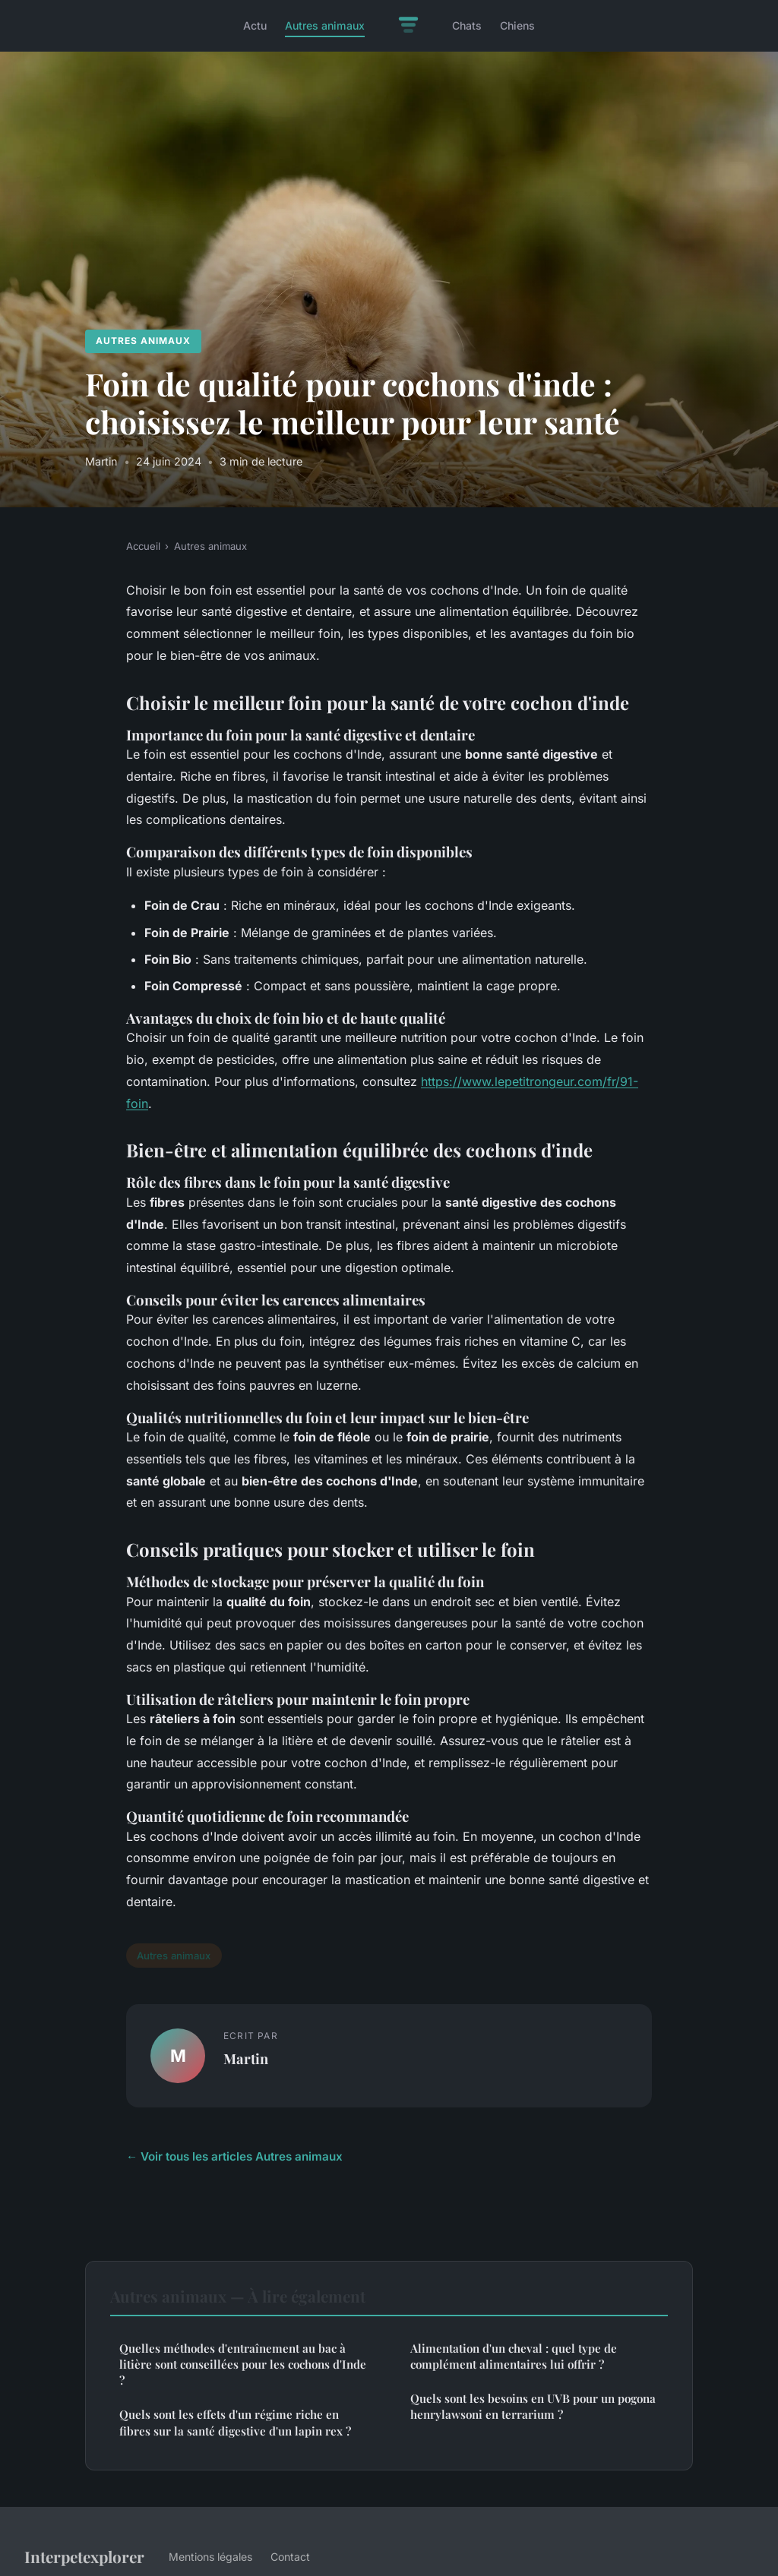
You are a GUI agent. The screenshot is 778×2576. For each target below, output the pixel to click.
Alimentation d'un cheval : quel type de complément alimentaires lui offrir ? (513, 2356)
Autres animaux (325, 25)
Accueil (143, 546)
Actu (255, 25)
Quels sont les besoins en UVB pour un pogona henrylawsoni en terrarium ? (533, 2406)
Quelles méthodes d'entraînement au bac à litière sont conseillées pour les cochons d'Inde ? (242, 2364)
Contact (290, 2556)
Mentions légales (210, 2556)
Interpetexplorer (84, 2556)
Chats (467, 25)
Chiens (517, 25)
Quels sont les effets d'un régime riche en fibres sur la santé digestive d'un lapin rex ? (235, 2422)
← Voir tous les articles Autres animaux (234, 2156)
